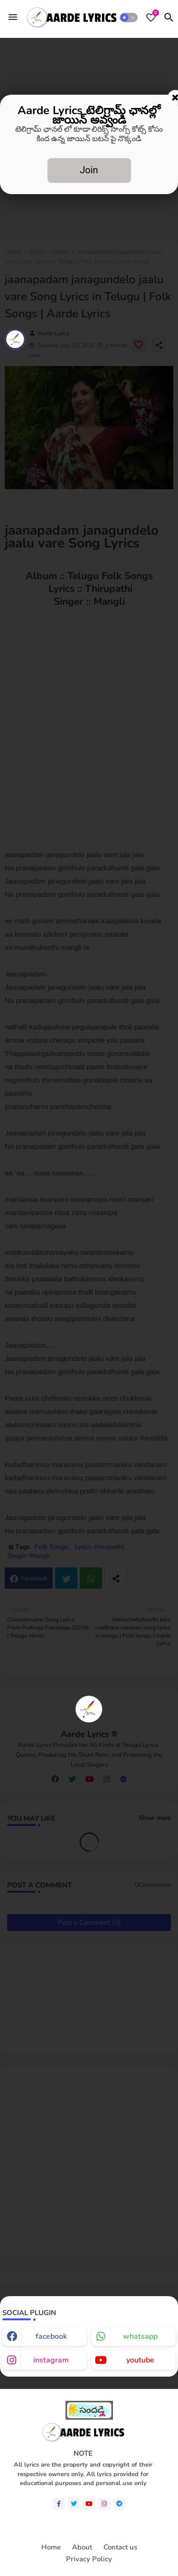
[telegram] (119, 2504)
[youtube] (89, 2504)
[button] (129, 17)
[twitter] (74, 2504)
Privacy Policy (89, 2559)
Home (51, 2547)
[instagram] (104, 2504)
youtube (140, 2360)
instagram (51, 2360)
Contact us (120, 2547)
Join (89, 170)
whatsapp (140, 2336)
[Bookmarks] (151, 17)
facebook (51, 2336)
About (82, 2547)
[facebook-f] (59, 2504)
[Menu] (13, 17)
